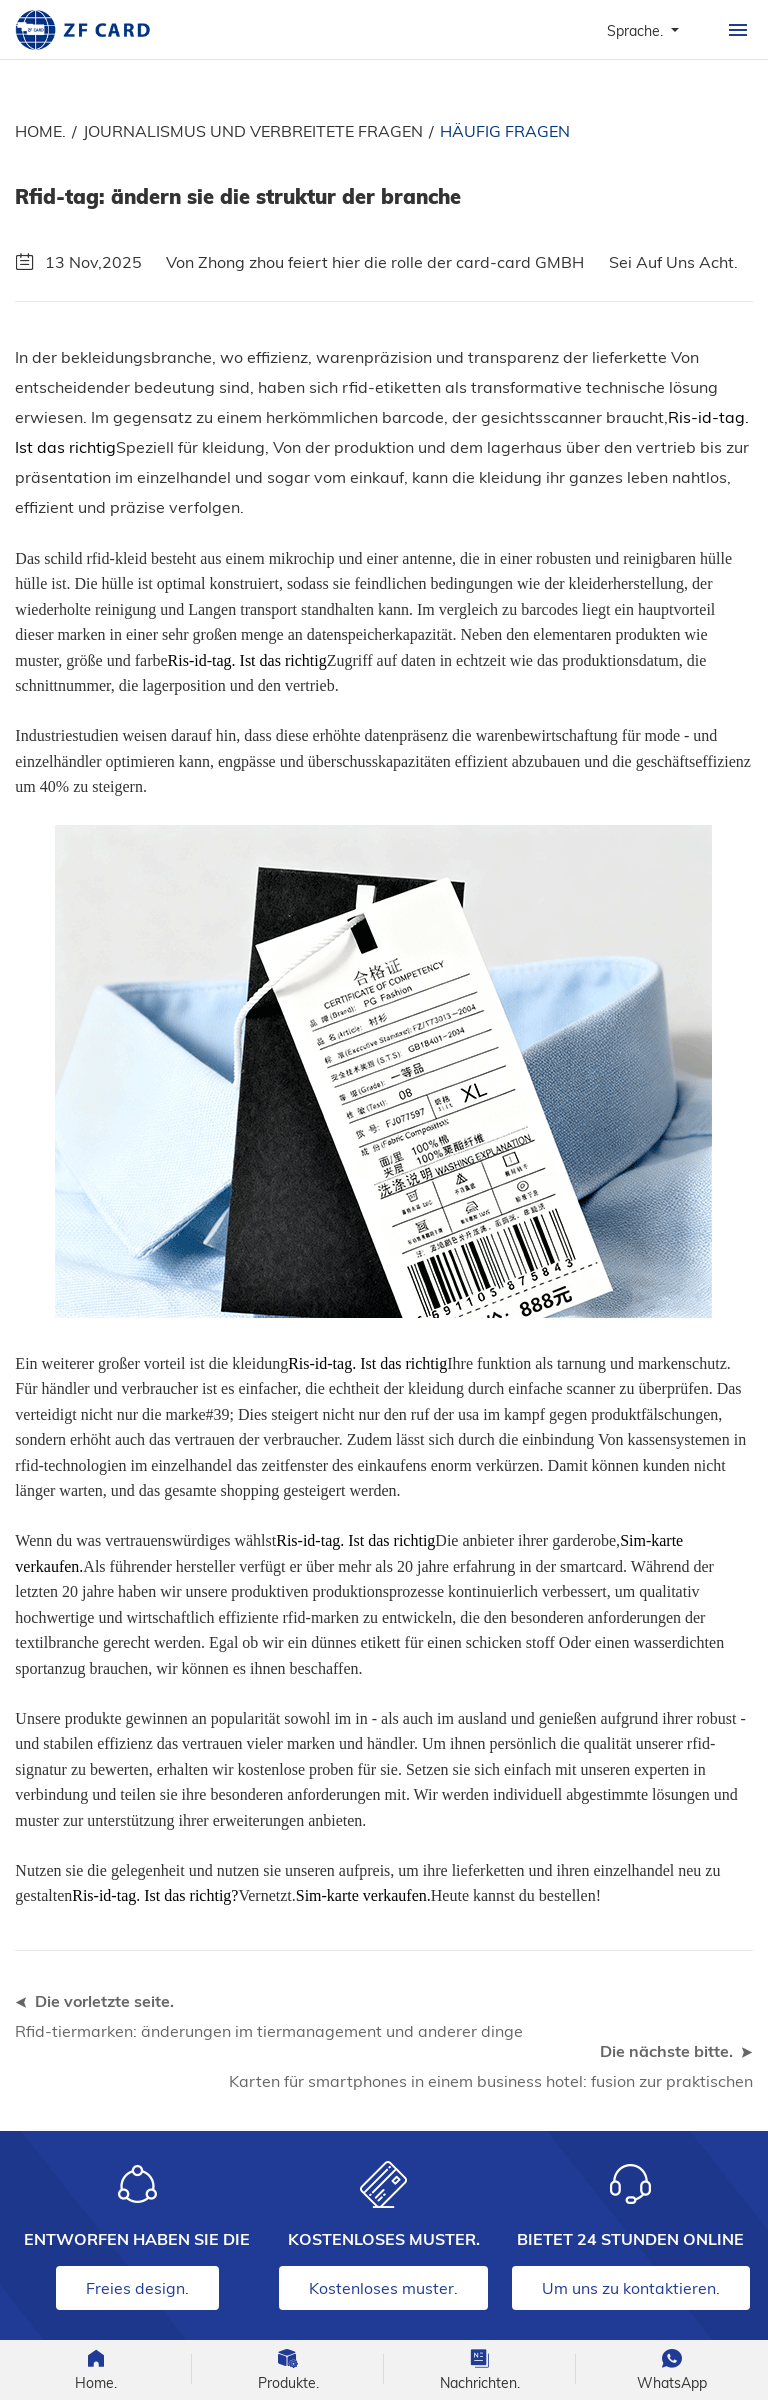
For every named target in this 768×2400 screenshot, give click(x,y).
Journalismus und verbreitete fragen (253, 131)
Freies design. (137, 2288)
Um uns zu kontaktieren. (631, 2288)
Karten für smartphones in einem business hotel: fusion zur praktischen (491, 2081)
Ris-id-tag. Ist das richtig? (155, 1895)
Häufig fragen (505, 131)
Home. (40, 131)
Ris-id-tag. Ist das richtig (247, 660)
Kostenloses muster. (383, 2288)
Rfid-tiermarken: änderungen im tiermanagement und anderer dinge (269, 2031)
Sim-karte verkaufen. (363, 1895)
